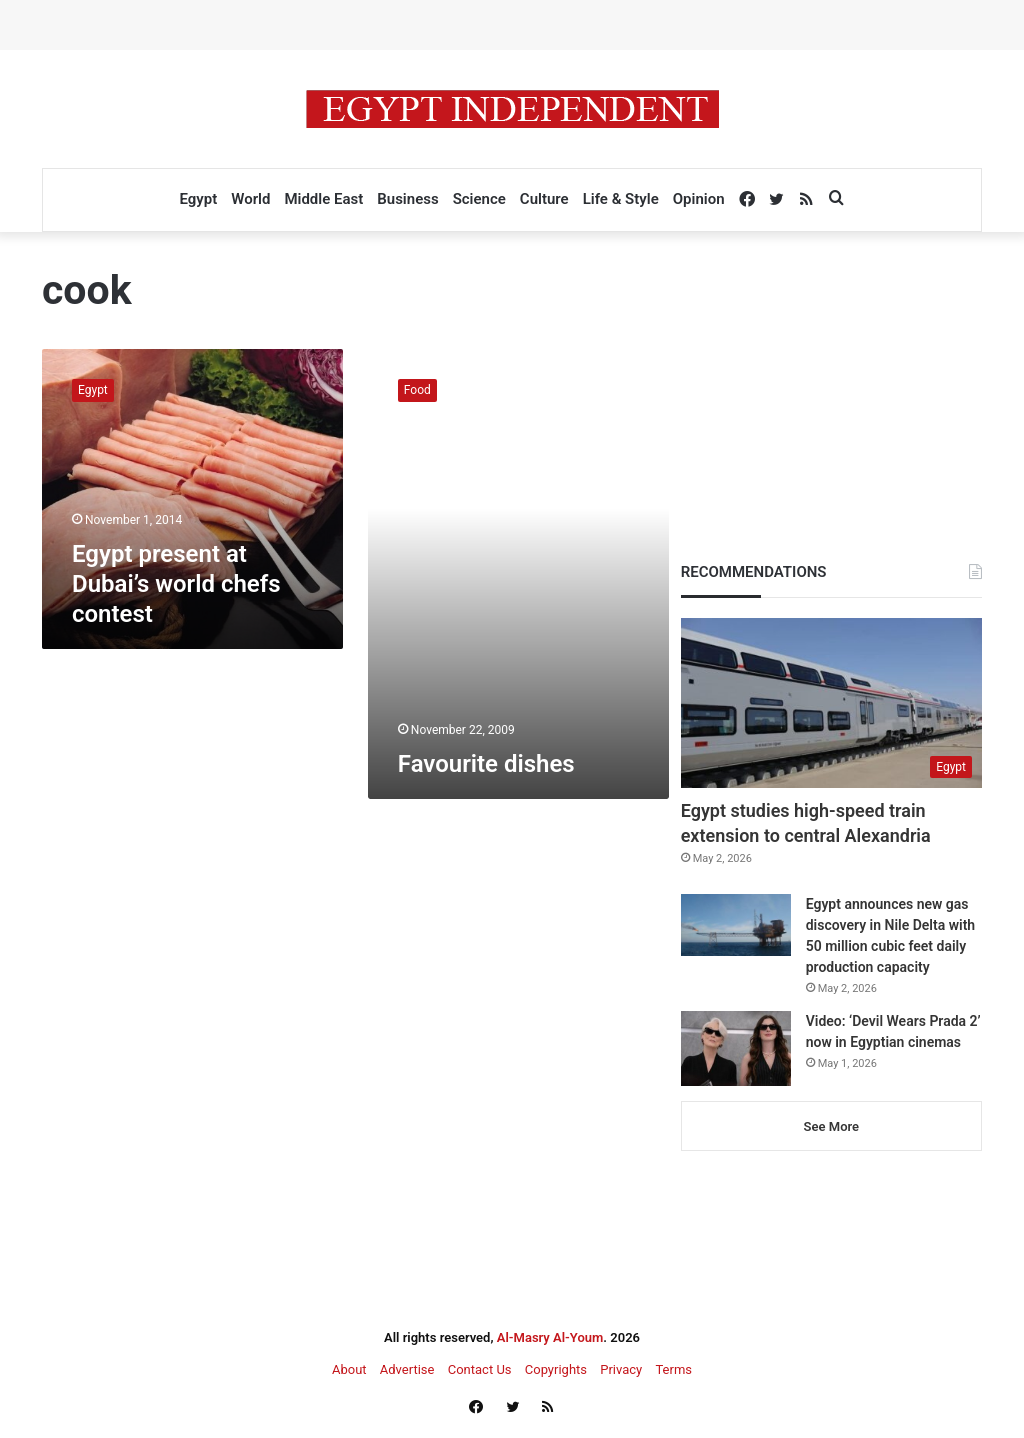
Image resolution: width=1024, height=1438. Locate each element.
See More (831, 1126)
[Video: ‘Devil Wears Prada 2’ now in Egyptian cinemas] (736, 1048)
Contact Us (480, 1369)
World (250, 199)
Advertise (407, 1369)
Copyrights (556, 1369)
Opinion (699, 199)
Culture (544, 199)
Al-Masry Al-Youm (550, 1337)
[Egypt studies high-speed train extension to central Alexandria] (831, 703)
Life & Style (621, 199)
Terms (673, 1369)
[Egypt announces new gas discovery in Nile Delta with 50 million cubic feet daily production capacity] (736, 925)
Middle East (323, 199)
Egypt (198, 199)
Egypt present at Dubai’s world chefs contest (176, 584)
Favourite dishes (486, 764)
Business (407, 199)
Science (479, 199)
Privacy (621, 1369)
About (349, 1369)
